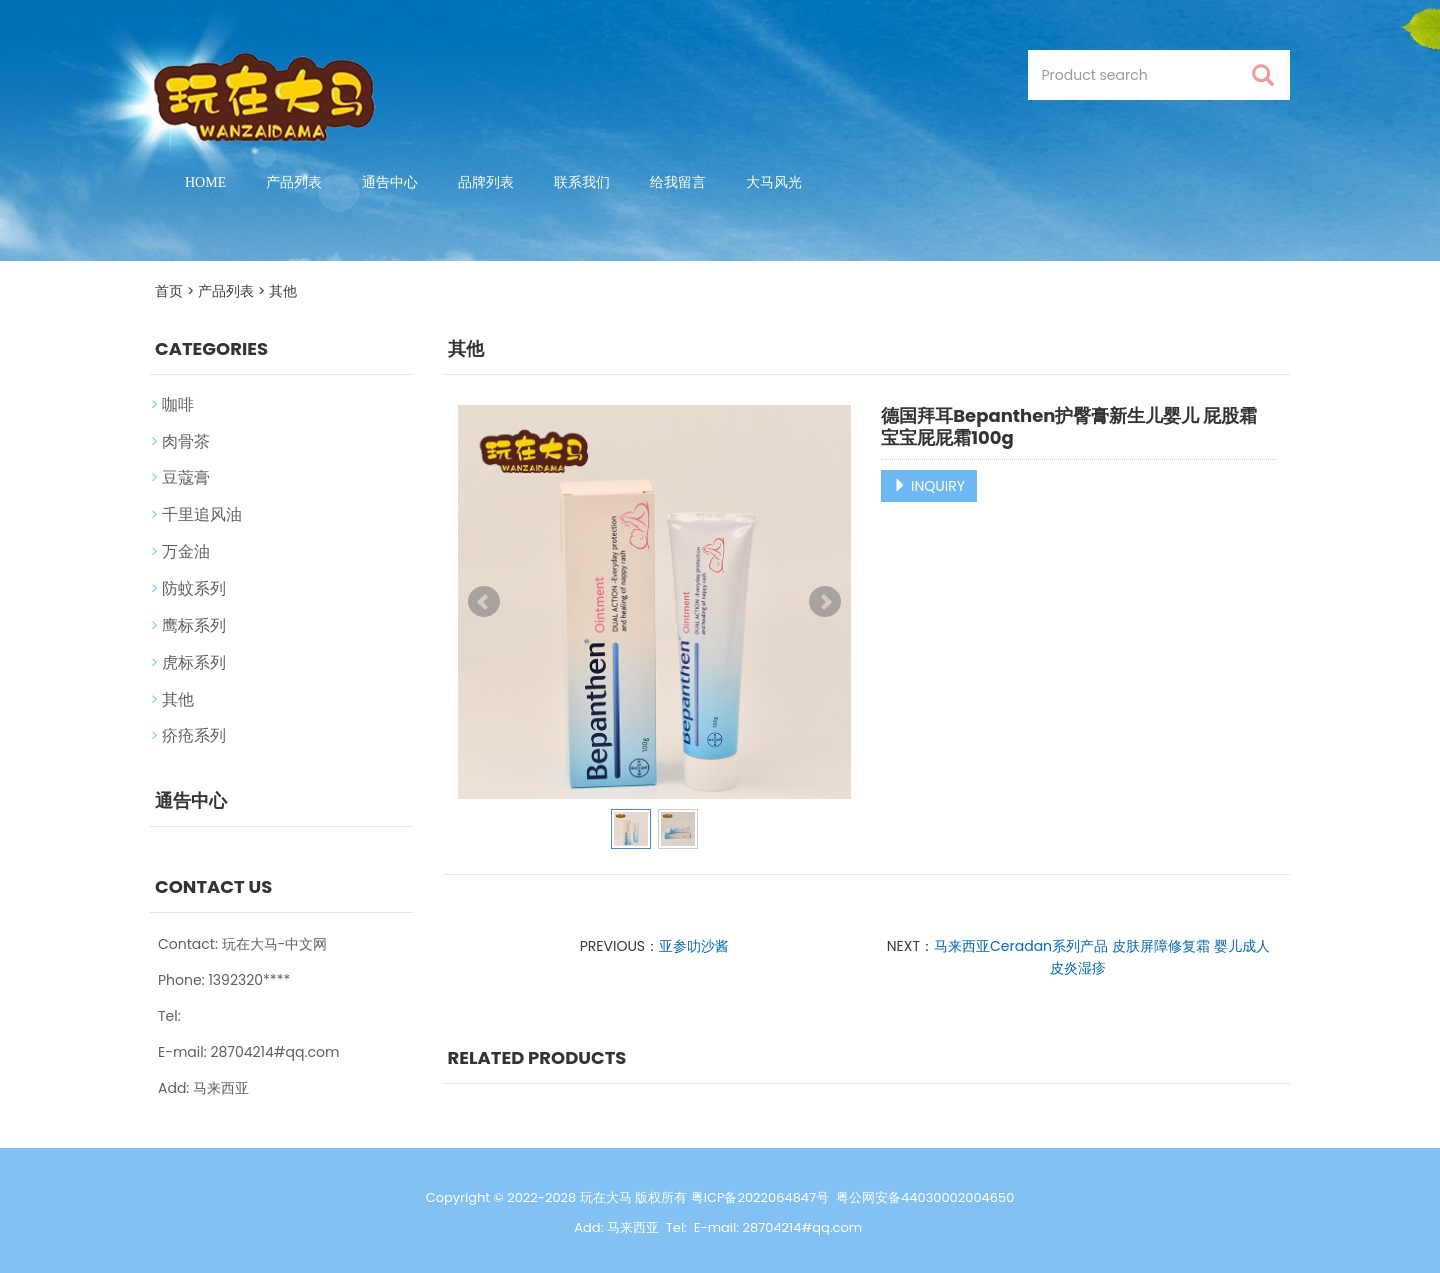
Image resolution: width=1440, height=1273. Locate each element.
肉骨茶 (186, 441)
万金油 (186, 551)
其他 (283, 291)
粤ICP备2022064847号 (760, 1197)
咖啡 (178, 404)
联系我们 (582, 182)
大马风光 (774, 182)
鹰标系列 (194, 625)
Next (825, 602)
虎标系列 (194, 662)
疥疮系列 (194, 735)
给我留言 (678, 182)
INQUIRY (929, 486)
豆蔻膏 (186, 477)
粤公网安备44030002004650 (925, 1197)
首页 (169, 291)
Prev (484, 602)
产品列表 (294, 182)
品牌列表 (486, 182)
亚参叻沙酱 (694, 946)
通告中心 (390, 182)
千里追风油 (202, 514)
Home (205, 182)
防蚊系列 (194, 588)
